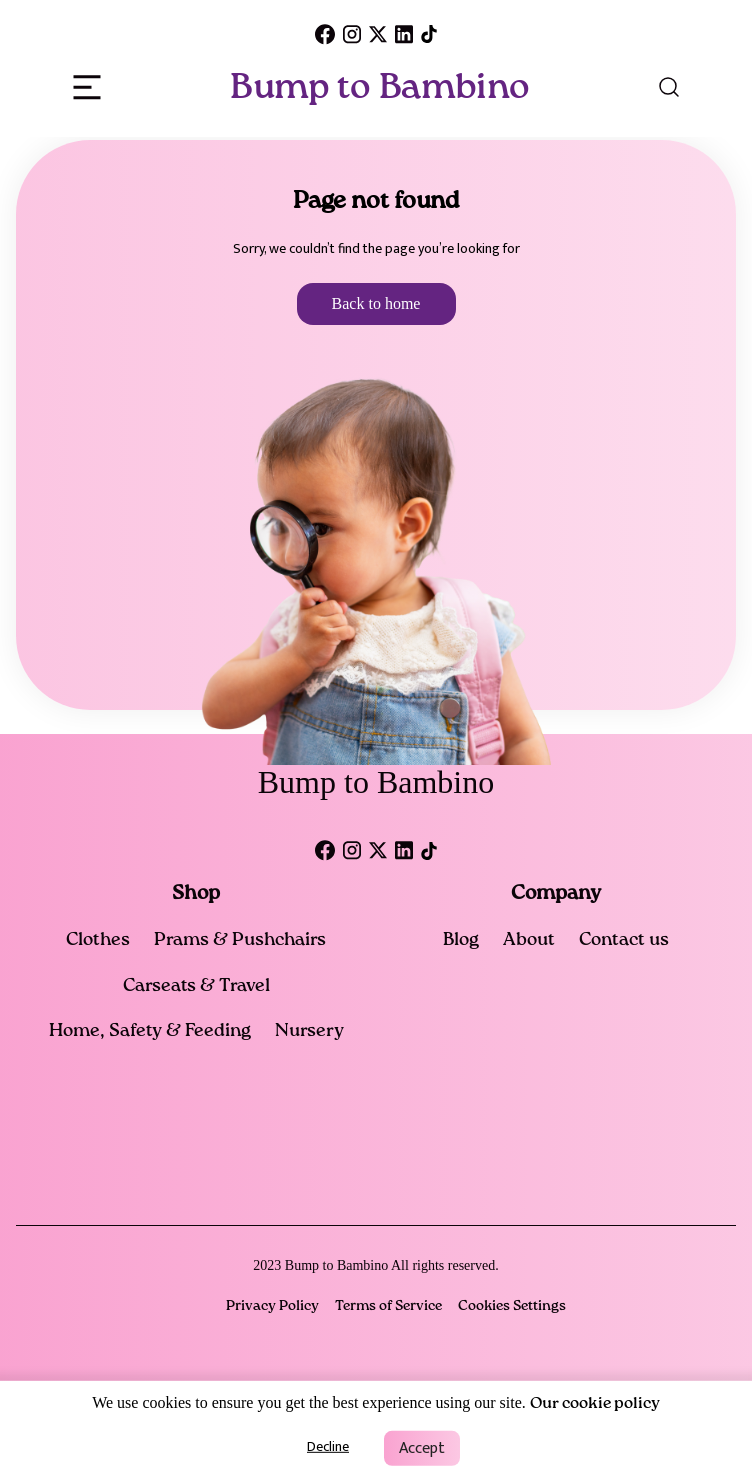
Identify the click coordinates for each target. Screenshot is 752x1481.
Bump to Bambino (380, 87)
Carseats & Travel (196, 986)
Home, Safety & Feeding (150, 1031)
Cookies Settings (512, 1306)
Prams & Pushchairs (240, 940)
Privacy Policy (272, 1306)
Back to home (376, 303)
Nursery (309, 1031)
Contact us (624, 940)
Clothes (98, 940)
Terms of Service (388, 1306)
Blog (461, 940)
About (529, 940)
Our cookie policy (595, 1404)
